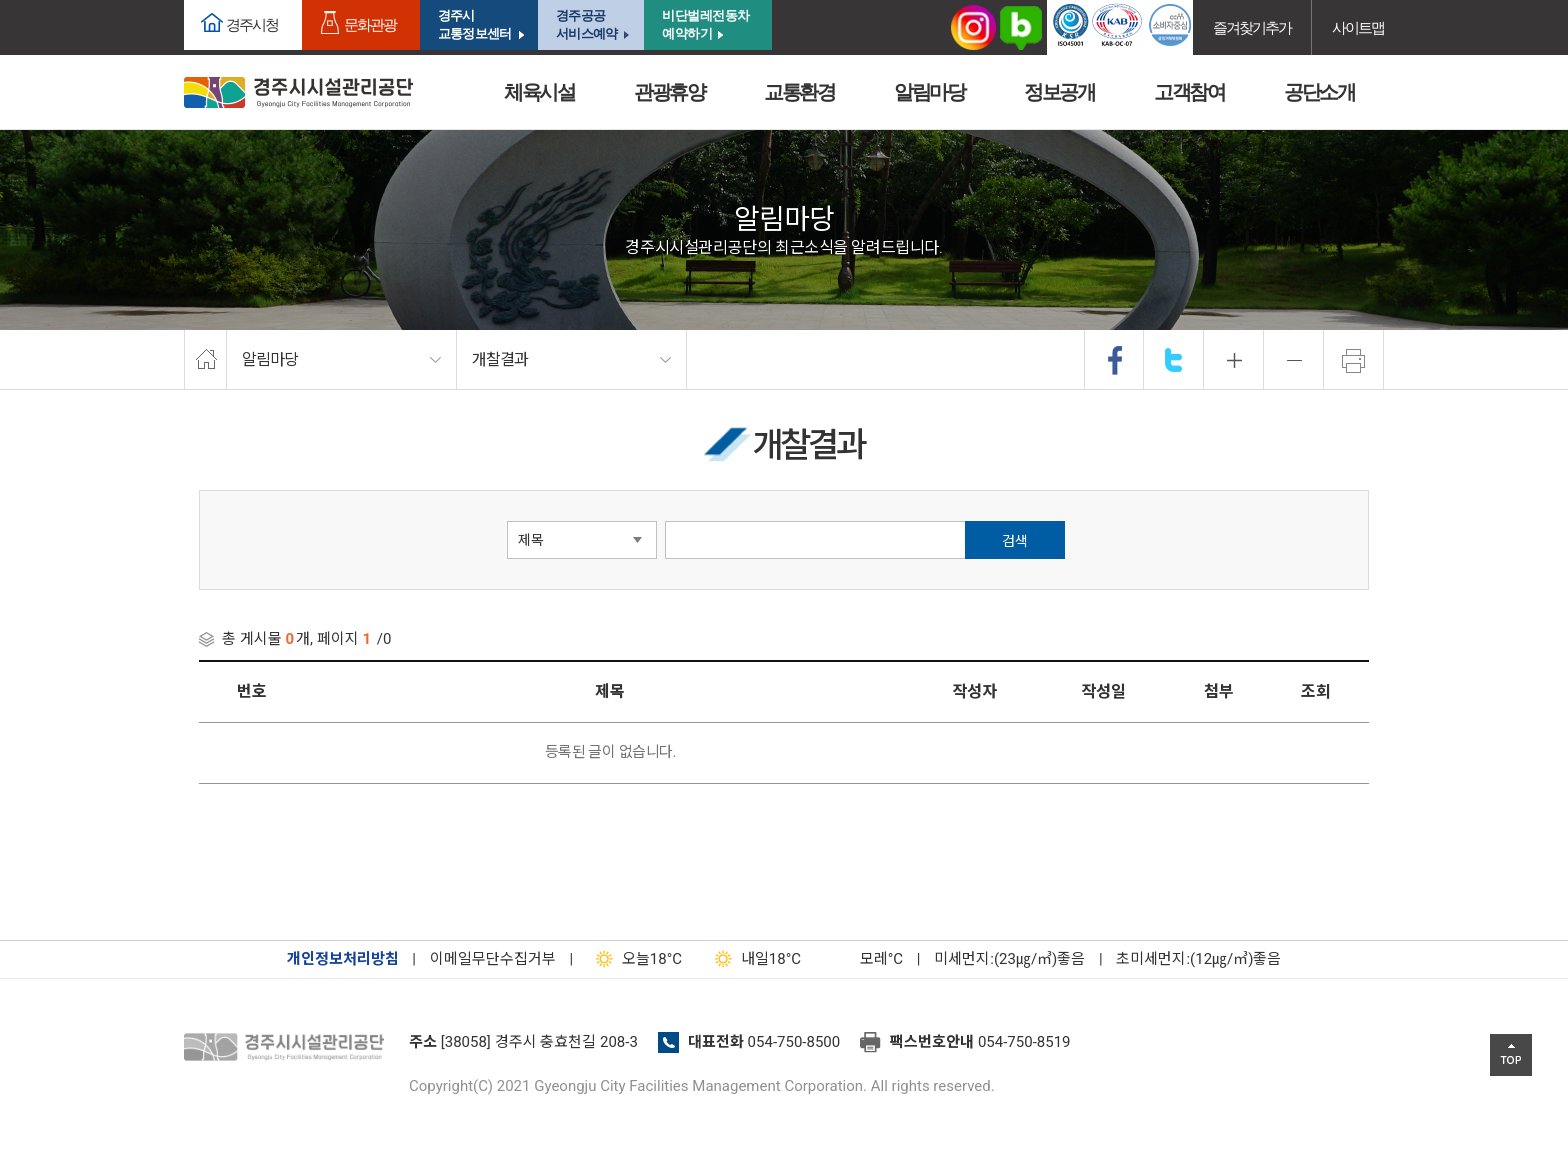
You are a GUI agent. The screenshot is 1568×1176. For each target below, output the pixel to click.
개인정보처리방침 (343, 959)
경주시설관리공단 (289, 1048)
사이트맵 (1358, 27)
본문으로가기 (45, 0)
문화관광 (370, 24)
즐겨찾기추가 (1252, 27)
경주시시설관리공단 (298, 92)
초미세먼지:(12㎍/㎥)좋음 (1198, 959)
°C (864, 959)
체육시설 (539, 92)
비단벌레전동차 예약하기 (706, 24)
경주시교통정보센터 (474, 24)
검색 (1015, 541)
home (205, 360)
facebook (1115, 360)
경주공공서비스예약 (586, 24)
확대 (1234, 360)
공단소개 (1319, 92)
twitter (1174, 360)
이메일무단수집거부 (493, 959)
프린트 (1354, 360)
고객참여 (1189, 92)
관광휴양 (669, 92)
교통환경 (799, 92)
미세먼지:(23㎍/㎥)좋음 (1009, 959)
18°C (634, 959)
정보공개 (1059, 92)
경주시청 (252, 24)
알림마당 (929, 92)
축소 (1294, 360)
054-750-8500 (794, 1042)
